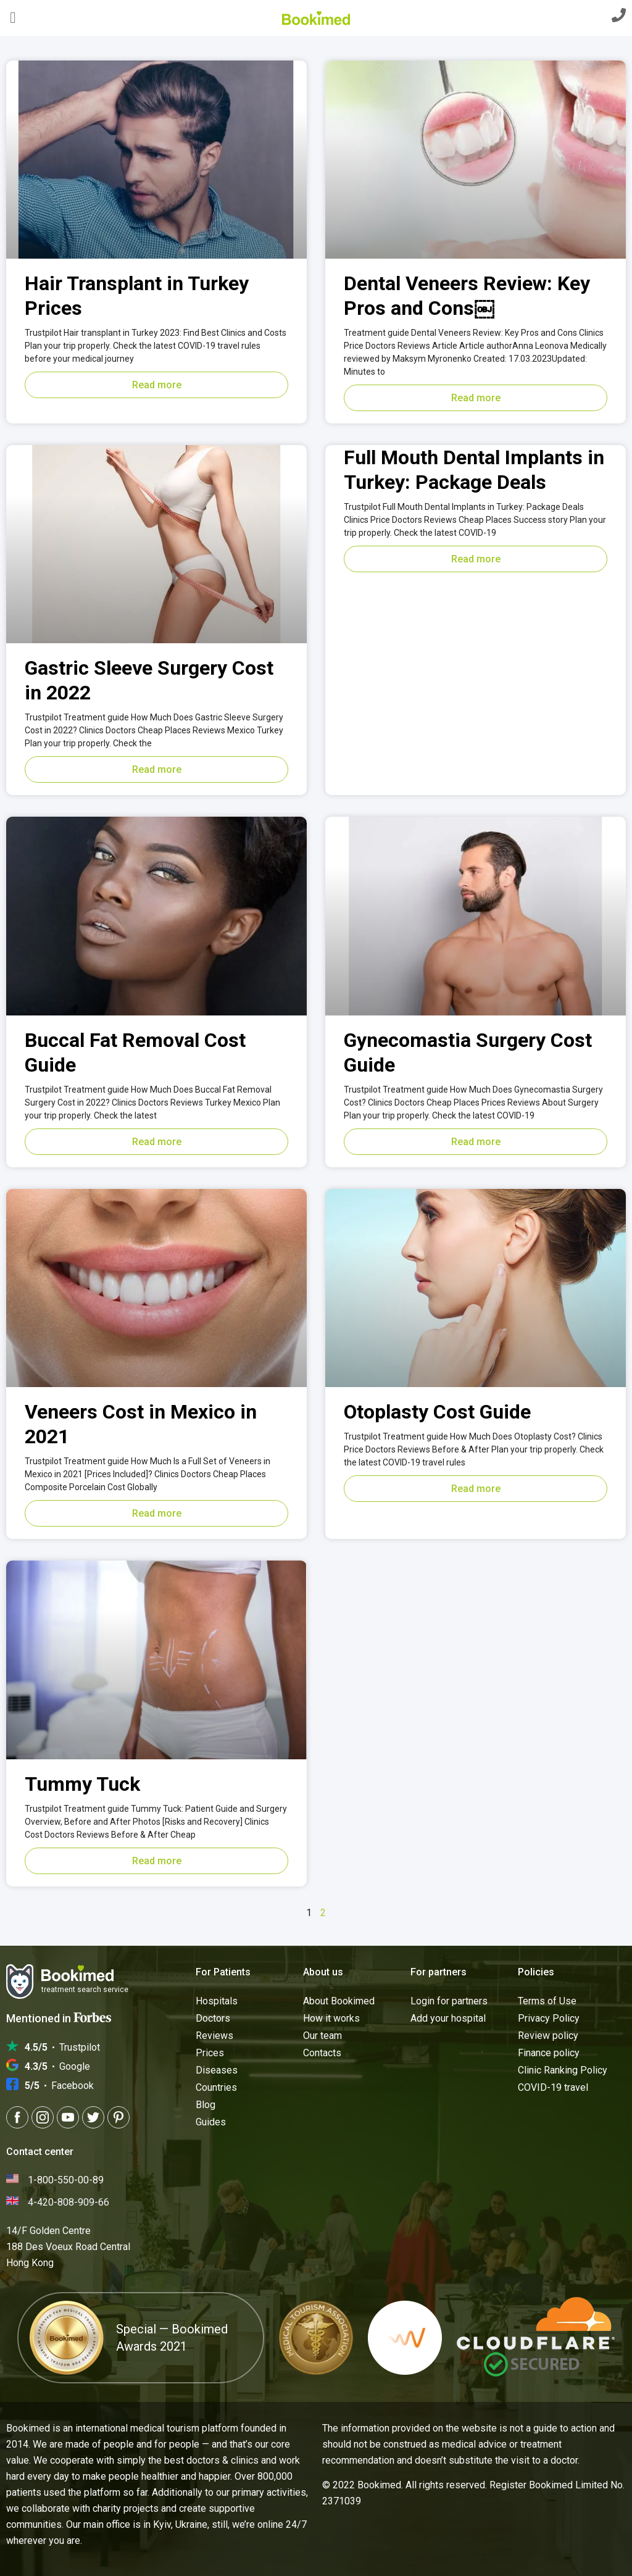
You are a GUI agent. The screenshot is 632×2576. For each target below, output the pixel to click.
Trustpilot (62, 2048)
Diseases (217, 2070)
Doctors (213, 2018)
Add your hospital (448, 2018)
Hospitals (217, 2001)
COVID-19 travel (553, 2087)
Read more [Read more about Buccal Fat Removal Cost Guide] (156, 1142)
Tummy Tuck (82, 1784)
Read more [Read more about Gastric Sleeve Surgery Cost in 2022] (156, 769)
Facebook (59, 2086)
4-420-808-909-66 (68, 2202)
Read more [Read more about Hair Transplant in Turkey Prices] (156, 385)
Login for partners (449, 2001)
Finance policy (549, 2053)
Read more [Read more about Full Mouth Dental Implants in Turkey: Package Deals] (476, 559)
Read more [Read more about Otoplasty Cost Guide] (476, 1488)
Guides (211, 2122)
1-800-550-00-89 (66, 2180)
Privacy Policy (549, 2018)
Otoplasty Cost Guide (437, 1411)
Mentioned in (58, 2018)
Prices (210, 2053)
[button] (13, 18)
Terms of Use (547, 2001)
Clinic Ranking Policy (562, 2070)
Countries (216, 2087)
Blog (205, 2105)
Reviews (214, 2035)
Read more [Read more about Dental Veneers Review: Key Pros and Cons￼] (476, 398)
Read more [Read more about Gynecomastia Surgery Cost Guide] (476, 1142)
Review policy (548, 2035)
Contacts (322, 2053)
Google (57, 2067)
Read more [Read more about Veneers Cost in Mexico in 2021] (156, 1513)
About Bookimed (339, 2001)
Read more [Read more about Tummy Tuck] (156, 1861)
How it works (331, 2018)
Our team (322, 2035)
